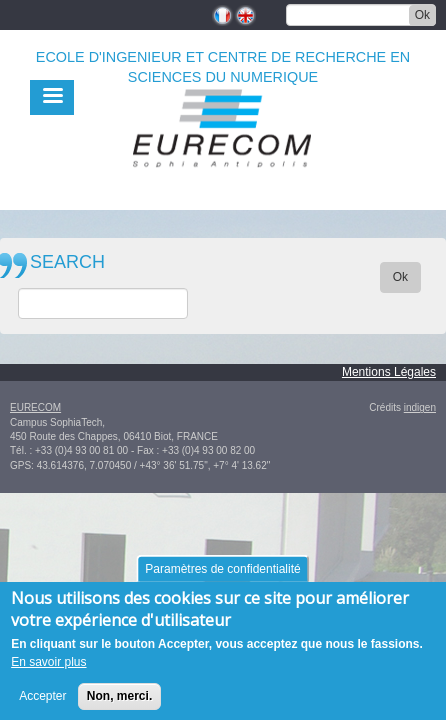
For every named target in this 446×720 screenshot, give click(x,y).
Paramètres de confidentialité (222, 574)
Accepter (42, 701)
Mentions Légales (389, 372)
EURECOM (35, 407)
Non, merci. (119, 701)
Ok (422, 15)
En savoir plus (48, 667)
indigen (420, 407)
